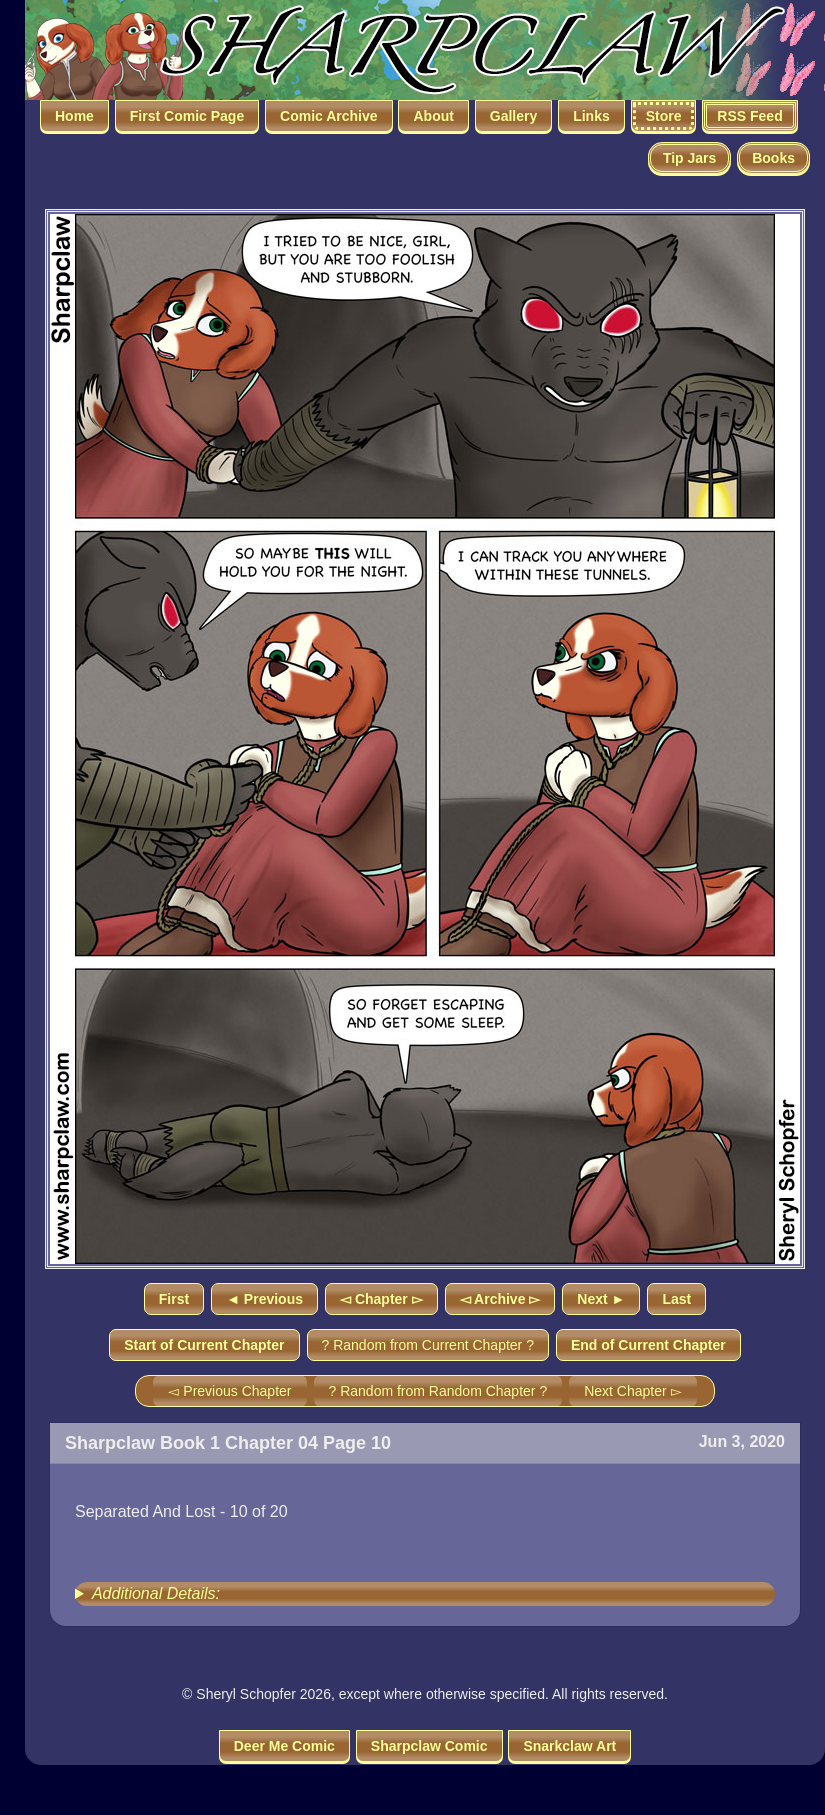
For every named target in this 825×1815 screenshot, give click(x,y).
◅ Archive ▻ (500, 1299)
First (174, 1299)
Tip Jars (689, 158)
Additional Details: (156, 1593)
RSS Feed (749, 116)
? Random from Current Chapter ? (428, 1345)
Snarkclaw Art (569, 1746)
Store (664, 116)
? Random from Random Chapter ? (438, 1391)
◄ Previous (264, 1299)
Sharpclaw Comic (429, 1746)
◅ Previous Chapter (229, 1391)
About (433, 116)
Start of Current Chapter (204, 1345)
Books (773, 158)
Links (591, 116)
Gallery (513, 116)
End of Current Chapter (648, 1345)
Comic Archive (329, 116)
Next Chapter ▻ (632, 1391)
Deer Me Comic (284, 1746)
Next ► (601, 1299)
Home (74, 116)
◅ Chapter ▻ (381, 1299)
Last (676, 1299)
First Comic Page (187, 116)
